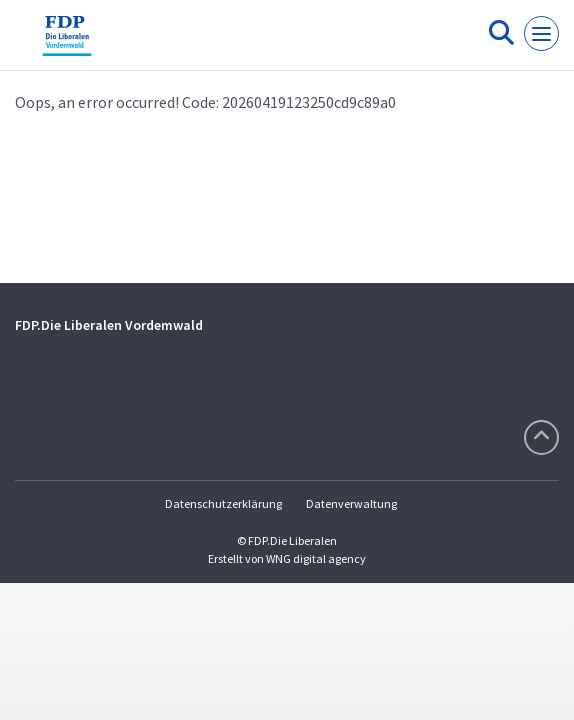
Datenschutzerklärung (223, 503)
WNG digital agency (316, 558)
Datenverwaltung (351, 503)
